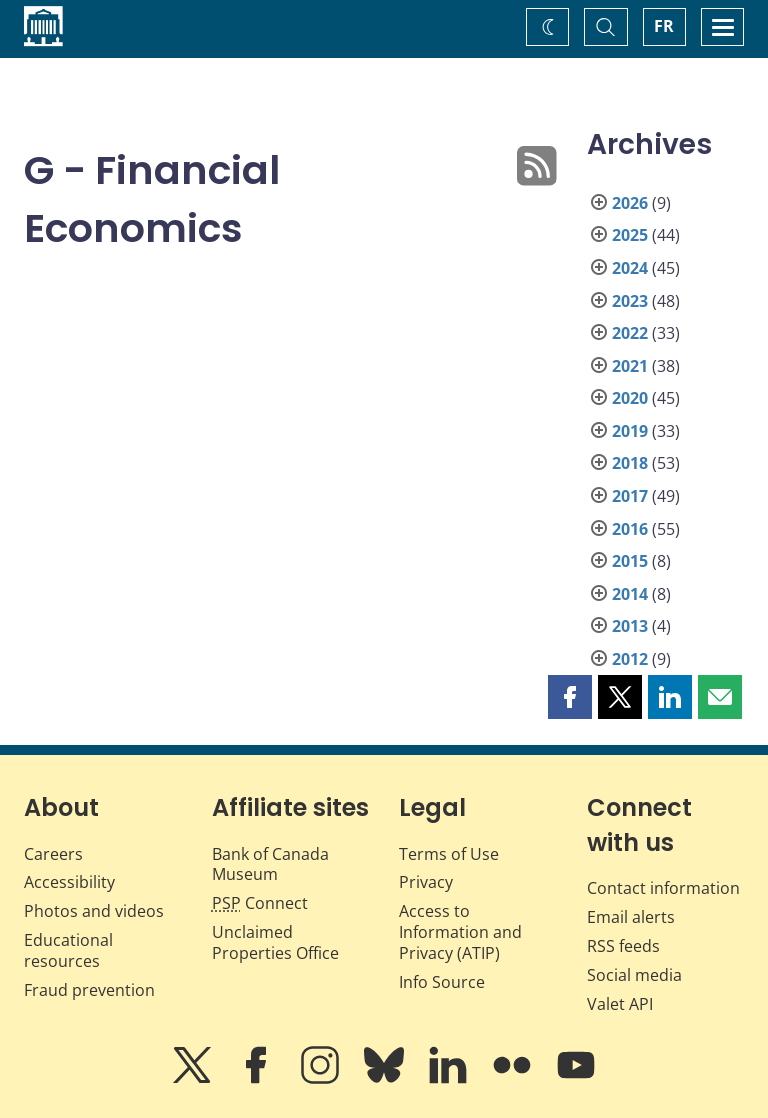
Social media (634, 975)
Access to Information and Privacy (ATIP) (460, 932)
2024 (630, 268)
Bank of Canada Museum (270, 864)
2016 (630, 529)
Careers (53, 854)
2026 (630, 203)
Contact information (663, 888)
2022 (630, 333)
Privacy (426, 882)
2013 (630, 626)
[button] (570, 697)
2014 (630, 594)
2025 (630, 235)
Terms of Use (449, 854)
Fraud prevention (89, 990)
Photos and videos (94, 911)
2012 (630, 659)
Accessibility (69, 882)
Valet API (620, 1004)
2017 (630, 496)
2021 (630, 366)
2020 (630, 398)
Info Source (442, 982)
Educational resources (68, 950)
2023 (630, 301)
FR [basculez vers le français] (664, 26)
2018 (630, 463)
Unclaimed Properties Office (275, 942)
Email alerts (631, 917)
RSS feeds (623, 946)
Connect (260, 903)
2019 (630, 431)
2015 (630, 561)
